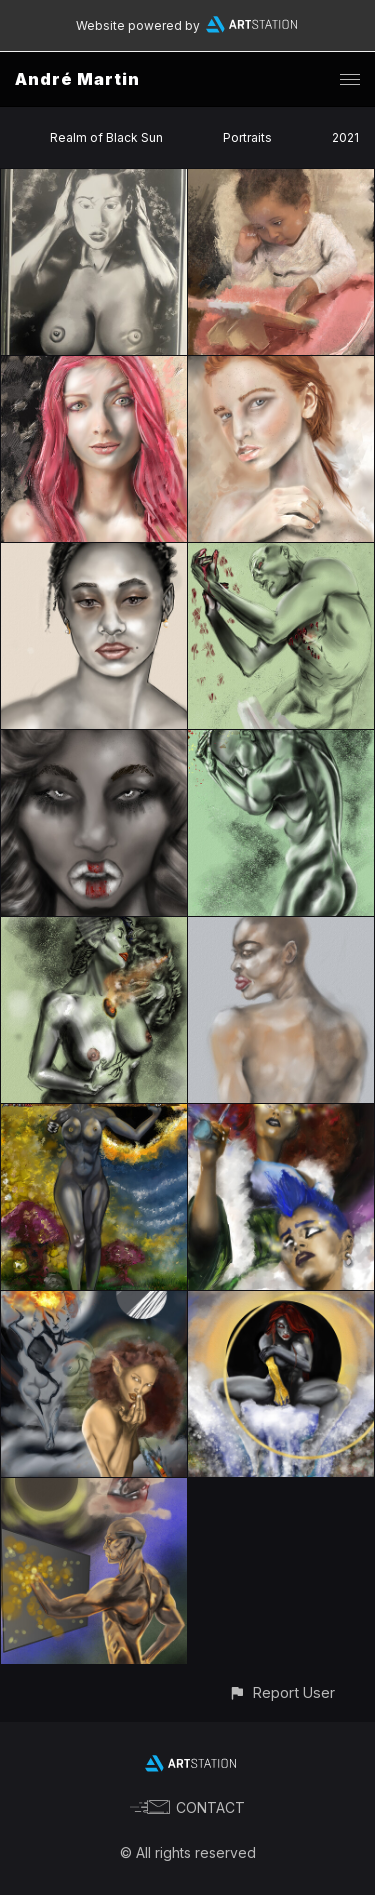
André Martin (77, 79)
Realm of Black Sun (106, 137)
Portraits (247, 137)
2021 (345, 137)
